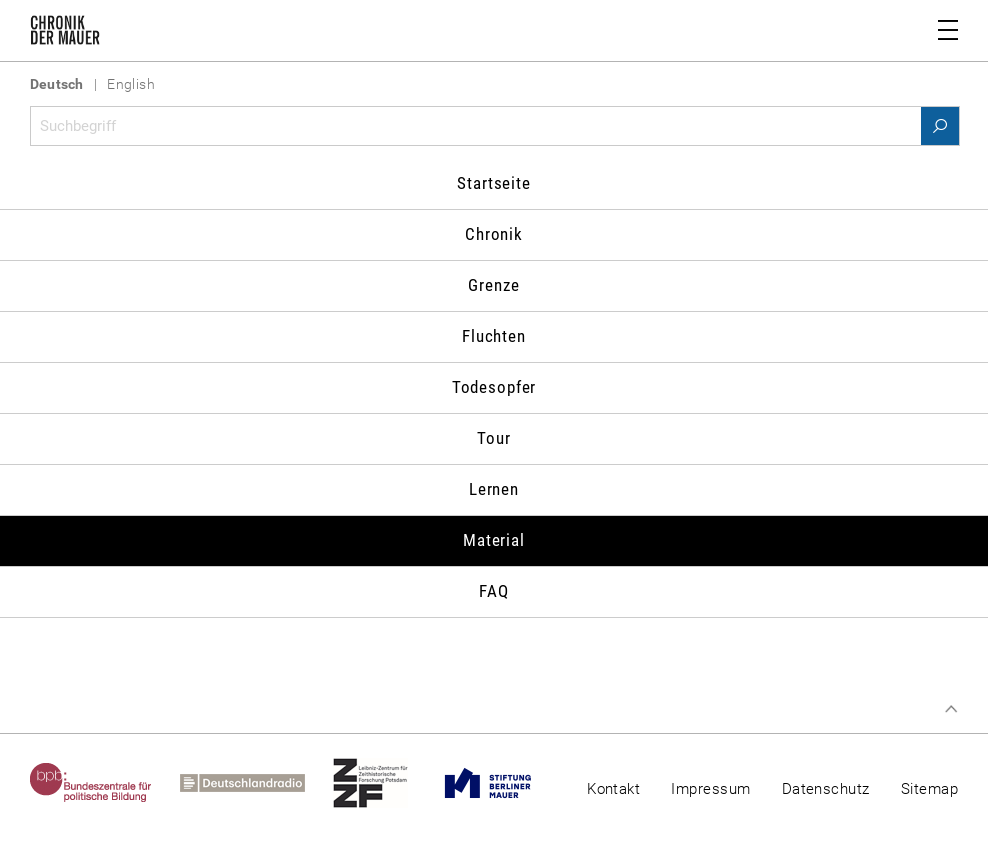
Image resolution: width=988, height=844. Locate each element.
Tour (493, 438)
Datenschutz (826, 789)
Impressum (710, 789)
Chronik (494, 234)
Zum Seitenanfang (951, 709)
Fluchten (494, 336)
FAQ (494, 591)
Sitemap (929, 789)
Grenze (493, 285)
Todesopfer (494, 387)
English (131, 84)
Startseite (494, 183)
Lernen (494, 489)
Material (494, 540)
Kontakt (613, 789)
